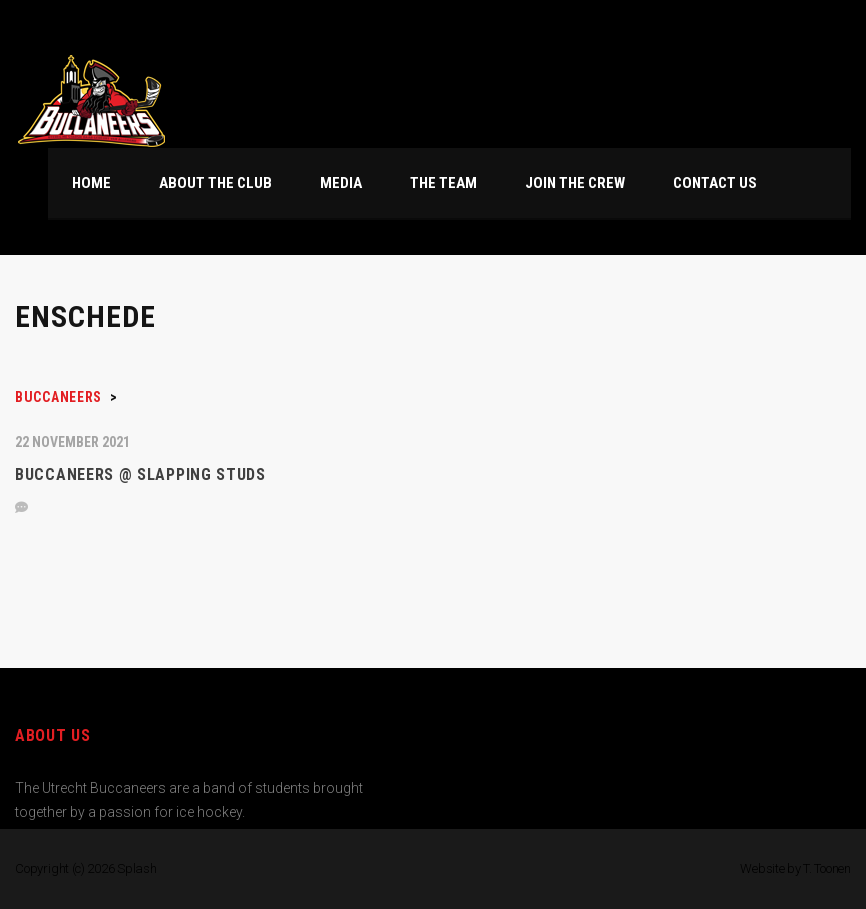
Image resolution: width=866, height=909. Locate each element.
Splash (137, 868)
